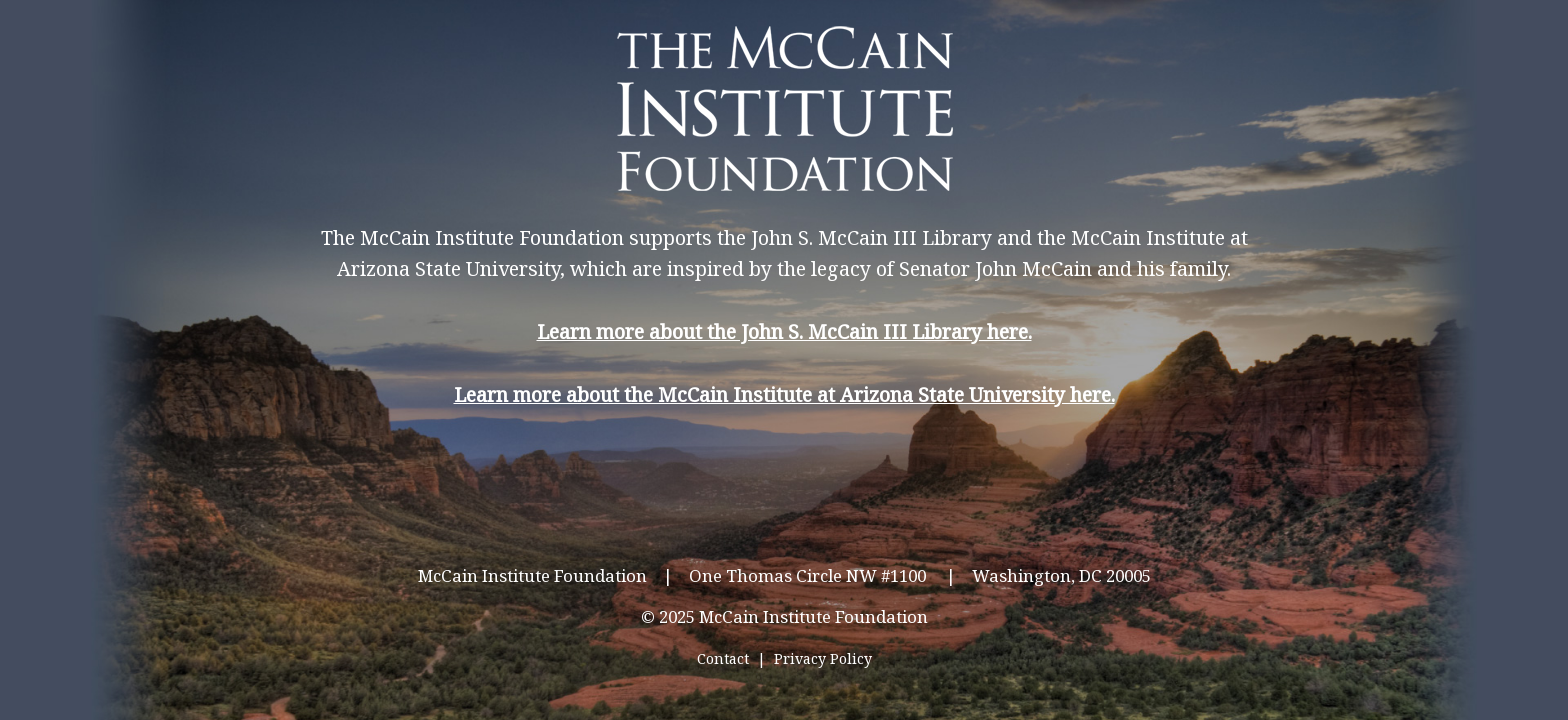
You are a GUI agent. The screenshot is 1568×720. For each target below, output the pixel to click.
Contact (723, 658)
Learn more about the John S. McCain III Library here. (784, 331)
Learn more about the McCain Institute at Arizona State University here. (784, 394)
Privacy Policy (823, 658)
